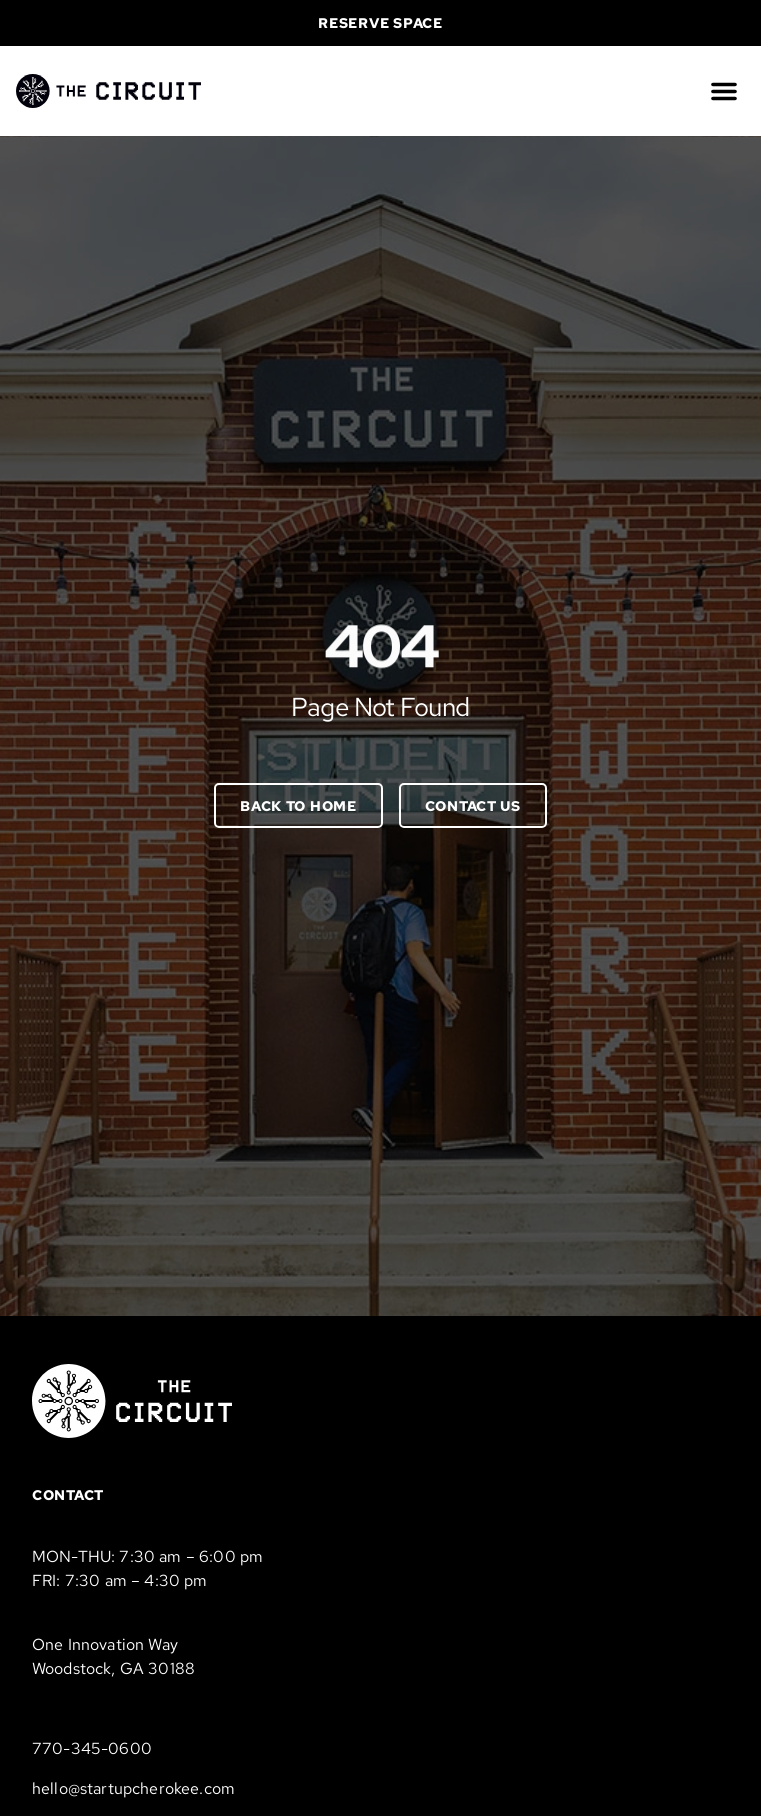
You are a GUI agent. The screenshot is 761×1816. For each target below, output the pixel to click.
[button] (724, 91)
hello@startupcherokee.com (133, 1788)
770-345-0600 (92, 1748)
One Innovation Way (105, 1644)
